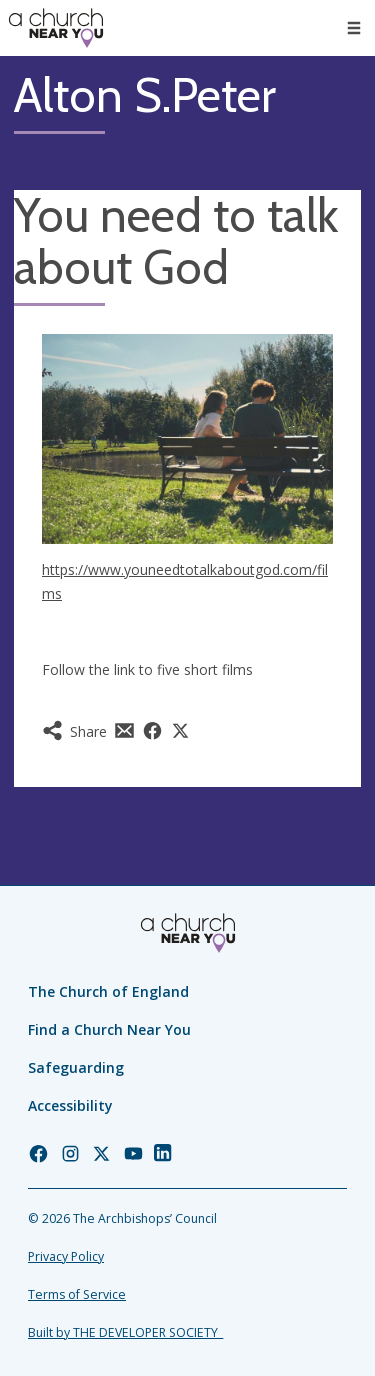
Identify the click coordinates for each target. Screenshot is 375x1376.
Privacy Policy (66, 1256)
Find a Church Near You (109, 1029)
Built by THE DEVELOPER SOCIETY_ (125, 1332)
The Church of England (108, 991)
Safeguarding (76, 1067)
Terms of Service (77, 1294)
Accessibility (70, 1105)
